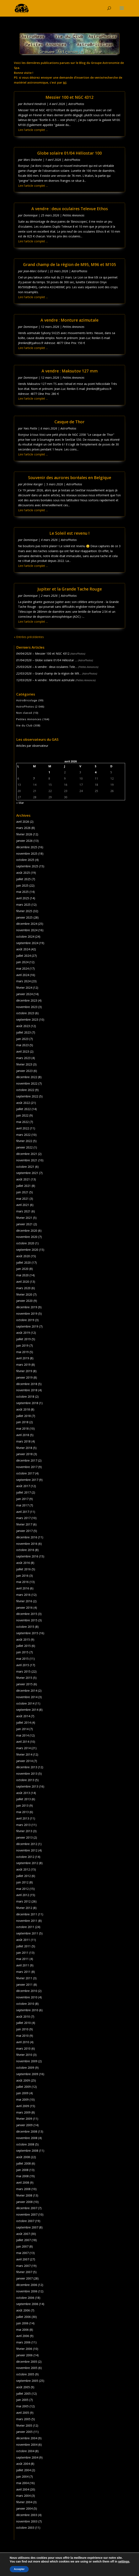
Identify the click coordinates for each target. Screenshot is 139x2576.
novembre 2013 (26, 1773)
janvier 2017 (24, 1531)
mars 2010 (23, 2048)
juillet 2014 (23, 1722)
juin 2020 (22, 1269)
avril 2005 (22, 2413)
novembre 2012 (26, 1850)
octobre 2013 (25, 1780)
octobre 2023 (25, 1013)
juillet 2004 (23, 2470)
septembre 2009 (27, 2074)
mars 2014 (23, 1748)
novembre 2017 (26, 1467)
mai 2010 (22, 2036)
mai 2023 (22, 1045)
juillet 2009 (23, 2087)
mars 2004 (23, 2496)
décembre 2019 (26, 1307)
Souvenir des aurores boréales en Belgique (69, 477)
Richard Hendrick (34, 104)
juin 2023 (22, 1039)
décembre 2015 (26, 1614)
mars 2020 (23, 1288)
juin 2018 (22, 1422)
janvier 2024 (24, 994)
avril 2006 (22, 2336)
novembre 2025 (26, 853)
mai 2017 (22, 1505)
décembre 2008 (26, 2131)
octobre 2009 (25, 2068)
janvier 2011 (24, 1985)
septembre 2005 (27, 2381)
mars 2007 (23, 2266)
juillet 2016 (23, 1569)
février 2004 (24, 2502)
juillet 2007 (23, 2240)
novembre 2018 (26, 1390)
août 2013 (23, 1793)
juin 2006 (22, 2323)
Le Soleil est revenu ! (69, 533)
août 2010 (23, 2016)
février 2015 (24, 1678)
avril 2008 (22, 2182)
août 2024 (23, 949)
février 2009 (24, 2119)
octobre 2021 (25, 1167)
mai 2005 (22, 2406)
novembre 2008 (26, 2138)
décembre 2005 (26, 2362)
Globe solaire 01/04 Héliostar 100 (69, 153)
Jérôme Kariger (33, 484)
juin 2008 (22, 2170)
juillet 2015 (23, 1646)
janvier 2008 (24, 2202)
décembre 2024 (26, 924)
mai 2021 (22, 1199)
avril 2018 (22, 1435)
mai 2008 (22, 2176)
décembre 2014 (26, 1691)
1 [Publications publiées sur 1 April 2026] (49, 772)
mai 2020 (22, 1275)
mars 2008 (23, 2189)
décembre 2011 (26, 1914)
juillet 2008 (23, 2163)
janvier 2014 (24, 1761)
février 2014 (24, 1754)
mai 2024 (22, 968)
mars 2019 (23, 1365)
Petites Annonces (73, 215)
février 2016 (24, 1601)
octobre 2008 (25, 2144)
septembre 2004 (27, 2457)
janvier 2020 (24, 1301)
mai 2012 (22, 1889)
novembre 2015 (26, 1620)
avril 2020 (22, 1282)
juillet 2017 (23, 1492)
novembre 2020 (26, 1237)
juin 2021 (22, 1192)
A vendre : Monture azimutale (69, 320)
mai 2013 (22, 1812)
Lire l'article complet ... (33, 130)
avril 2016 (22, 1588)
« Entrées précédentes (29, 637)
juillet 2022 (23, 1109)
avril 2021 (22, 1205)
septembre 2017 (27, 1480)
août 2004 (23, 2464)
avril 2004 (22, 2489)
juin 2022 (22, 1115)
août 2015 (23, 1639)
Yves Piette (30, 428)
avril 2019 (22, 1358)
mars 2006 (23, 2342)
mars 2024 (23, 981)
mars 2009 (23, 2112)
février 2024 (24, 988)
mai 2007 (22, 2253)
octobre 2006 (25, 2298)
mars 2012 (23, 1901)
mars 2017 (23, 1518)
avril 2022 (22, 1128)
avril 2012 (22, 1895)
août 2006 (23, 2310)
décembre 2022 (26, 1077)
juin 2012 (22, 1882)
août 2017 (23, 1486)
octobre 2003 (25, 2528)
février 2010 (24, 2055)
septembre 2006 (27, 2304)
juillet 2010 (23, 2023)
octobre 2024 (25, 936)
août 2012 (23, 1869)
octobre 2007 (25, 2221)
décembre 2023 (26, 1000)
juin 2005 (22, 2400)
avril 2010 (22, 2042)
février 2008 (24, 2195)
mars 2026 (23, 828)
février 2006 (24, 2349)
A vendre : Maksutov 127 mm (70, 371)
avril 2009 (22, 2106)
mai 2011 (22, 1959)
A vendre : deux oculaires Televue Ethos (69, 208)
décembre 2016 (26, 1537)
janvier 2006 (24, 2355)
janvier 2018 (24, 1454)
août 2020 (23, 1256)
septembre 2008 (27, 2151)
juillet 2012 (23, 1876)
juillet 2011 (23, 1946)
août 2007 (23, 2234)
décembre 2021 (26, 1154)
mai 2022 (22, 1122)
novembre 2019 (26, 1313)
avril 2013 (22, 1818)
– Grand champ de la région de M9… (48, 673)
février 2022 (24, 1141)
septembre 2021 (27, 1173)
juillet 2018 (23, 1416)
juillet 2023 (23, 1032)
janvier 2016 (24, 1608)
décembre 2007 (26, 2208)
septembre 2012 (27, 1863)
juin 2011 (22, 1953)
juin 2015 (22, 1652)
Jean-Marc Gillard (35, 271)
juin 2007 (22, 2246)
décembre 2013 (26, 1767)
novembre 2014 (26, 1697)
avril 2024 (22, 975)
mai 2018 (22, 1428)
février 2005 (24, 2425)
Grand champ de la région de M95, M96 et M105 (69, 264)
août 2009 (23, 2080)
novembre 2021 (26, 1160)
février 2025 (24, 911)
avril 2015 (22, 1665)
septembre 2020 (27, 1250)
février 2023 (24, 1064)
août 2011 (23, 1940)
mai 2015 (22, 1659)
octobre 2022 (25, 1090)
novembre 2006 (26, 2291)
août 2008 (23, 2157)
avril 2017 (22, 1512)
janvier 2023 (24, 1071)
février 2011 (24, 1978)
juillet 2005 (23, 2393)
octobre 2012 (25, 1857)
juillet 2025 (23, 879)
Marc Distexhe (32, 160)
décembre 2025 (26, 847)
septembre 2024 (27, 943)
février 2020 (24, 1294)
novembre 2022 (26, 1083)
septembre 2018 (27, 1403)
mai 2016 (22, 1582)
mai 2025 (22, 892)
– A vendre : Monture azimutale (45, 680)
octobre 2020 (25, 1243)
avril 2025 (22, 898)
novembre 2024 (26, 930)
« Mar (20, 803)
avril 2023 (22, 1051)
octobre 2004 (25, 2451)
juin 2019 (22, 1345)
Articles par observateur (32, 746)
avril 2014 (22, 1742)
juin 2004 (22, 2476)
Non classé (24, 713)
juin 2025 (22, 885)
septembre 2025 (27, 866)
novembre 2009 (26, 2061)
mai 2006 (22, 2330)
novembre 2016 (26, 1544)
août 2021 (23, 1179)
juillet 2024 (23, 956)
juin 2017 (22, 1499)
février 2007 (24, 2272)
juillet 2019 (23, 1339)
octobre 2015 (25, 1627)
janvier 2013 (24, 1837)
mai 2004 (22, 2483)
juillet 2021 (23, 1186)
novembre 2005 (26, 2368)
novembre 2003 (26, 2521)
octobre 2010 (25, 2004)
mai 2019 (22, 1352)
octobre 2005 (25, 2374)
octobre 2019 (25, 1320)
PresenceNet (55, 2570)
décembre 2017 (26, 1460)
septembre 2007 (27, 2227)
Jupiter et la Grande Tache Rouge (69, 589)
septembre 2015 (27, 1633)
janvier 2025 (24, 917)
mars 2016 (23, 1595)
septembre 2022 (27, 1096)
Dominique (30, 215)
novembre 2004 (26, 2445)
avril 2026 (22, 822)
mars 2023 (23, 1058)
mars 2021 (23, 1211)
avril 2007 (22, 2259)
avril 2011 (22, 1965)
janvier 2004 (24, 2508)
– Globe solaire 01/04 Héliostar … (46, 660)
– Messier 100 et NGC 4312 (42, 653)
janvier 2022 (24, 1147)
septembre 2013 (27, 1786)
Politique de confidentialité (89, 2570)
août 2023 (23, 1026)
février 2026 (24, 834)
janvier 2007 (24, 2278)
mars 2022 (23, 1135)
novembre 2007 (26, 2214)
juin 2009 (22, 2093)
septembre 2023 (27, 1019)
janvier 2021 (24, 1224)
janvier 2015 (24, 1684)
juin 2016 (22, 1576)
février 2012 (24, 1908)
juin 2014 (22, 1729)
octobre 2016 (25, 1550)
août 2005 (23, 2387)
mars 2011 (23, 1972)
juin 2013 (22, 1805)
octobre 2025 (25, 860)
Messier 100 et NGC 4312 (69, 97)
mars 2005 (23, 2419)
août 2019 (23, 1333)
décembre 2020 (26, 1230)
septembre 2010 (27, 2010)
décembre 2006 (26, 2285)
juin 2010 (22, 2029)
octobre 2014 (25, 1703)
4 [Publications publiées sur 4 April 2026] (95, 772)
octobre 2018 (25, 1396)
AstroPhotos (76, 104)
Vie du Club (24, 725)
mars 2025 (23, 905)
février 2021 (24, 1218)
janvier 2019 (24, 1377)
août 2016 (23, 1563)
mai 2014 (22, 1735)
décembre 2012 (26, 1844)
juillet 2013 (23, 1799)
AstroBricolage (26, 700)
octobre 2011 (25, 1927)
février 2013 (24, 1831)
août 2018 (23, 1409)
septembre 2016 (27, 1556)
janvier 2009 (24, 2125)
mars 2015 (23, 1671)
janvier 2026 (24, 841)
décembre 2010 (26, 1991)
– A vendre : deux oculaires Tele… (46, 667)
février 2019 (24, 1371)
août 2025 (23, 873)
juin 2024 (22, 962)
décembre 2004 (26, 2438)
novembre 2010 (26, 1997)
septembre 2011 (27, 1933)
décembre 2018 (26, 1384)
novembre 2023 (26, 1007)
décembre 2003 (26, 2515)
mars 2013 (23, 1825)
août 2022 (23, 1103)
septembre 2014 (27, 1710)
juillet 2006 (23, 2317)
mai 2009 (22, 2099)
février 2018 (24, 1448)
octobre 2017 (25, 1473)
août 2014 (23, 1716)
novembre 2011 (26, 1921)
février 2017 (24, 1524)
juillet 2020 (23, 1262)
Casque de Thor (69, 422)
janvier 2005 (24, 2432)
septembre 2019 (27, 1326)
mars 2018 (23, 1441)
